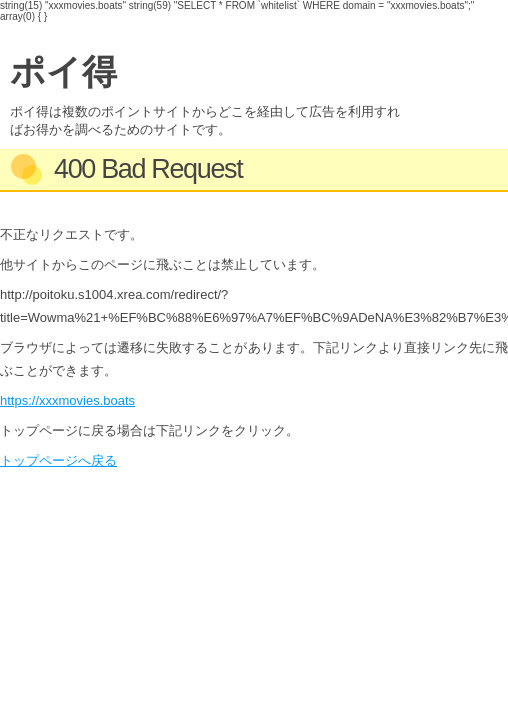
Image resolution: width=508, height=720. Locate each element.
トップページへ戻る (58, 460)
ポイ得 (63, 71)
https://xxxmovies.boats (67, 400)
